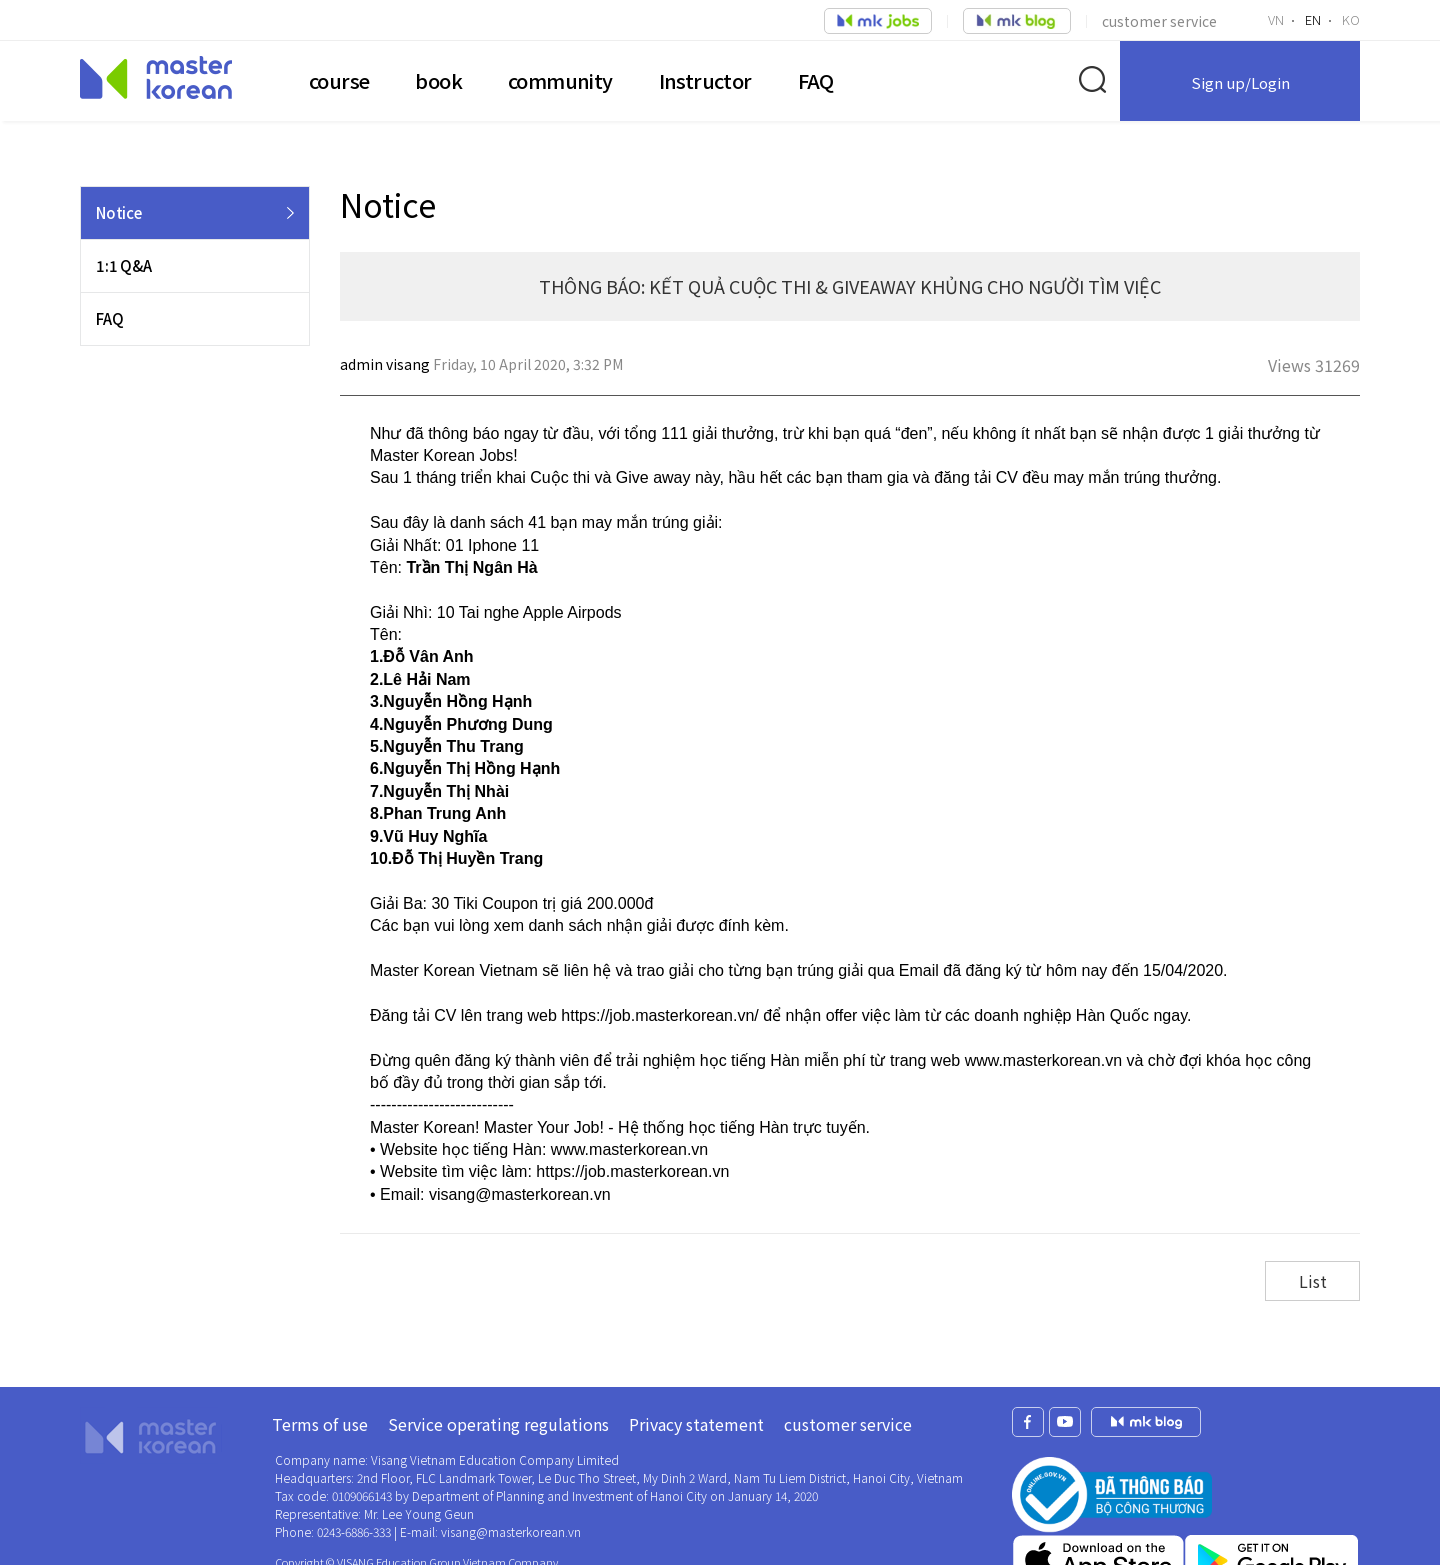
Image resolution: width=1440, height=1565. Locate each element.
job (878, 21)
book (438, 80)
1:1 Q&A (124, 265)
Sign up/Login (1240, 82)
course (339, 80)
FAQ (816, 80)
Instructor (705, 80)
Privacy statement (696, 1424)
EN (1313, 19)
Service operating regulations (498, 1424)
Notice (119, 212)
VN (1276, 19)
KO (1351, 19)
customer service (1159, 21)
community (560, 80)
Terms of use (320, 1424)
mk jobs (1146, 1422)
